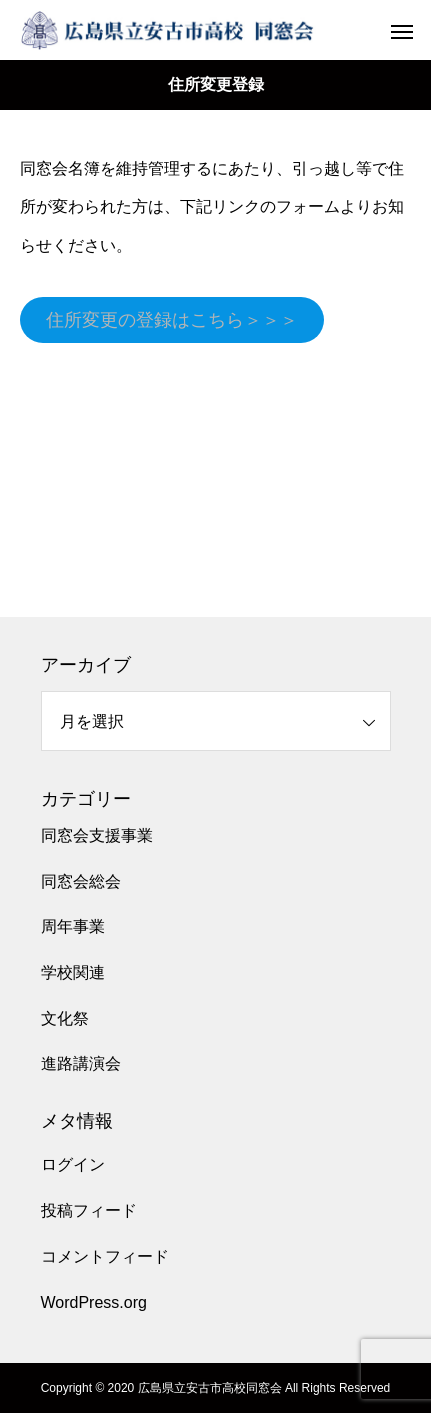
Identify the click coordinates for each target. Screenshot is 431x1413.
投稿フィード (89, 1210)
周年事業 (73, 926)
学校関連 (73, 972)
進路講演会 (81, 1063)
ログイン (73, 1164)
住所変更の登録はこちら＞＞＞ (172, 320)
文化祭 (65, 1018)
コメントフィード (105, 1256)
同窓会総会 (81, 881)
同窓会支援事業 (97, 835)
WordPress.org (94, 1302)
